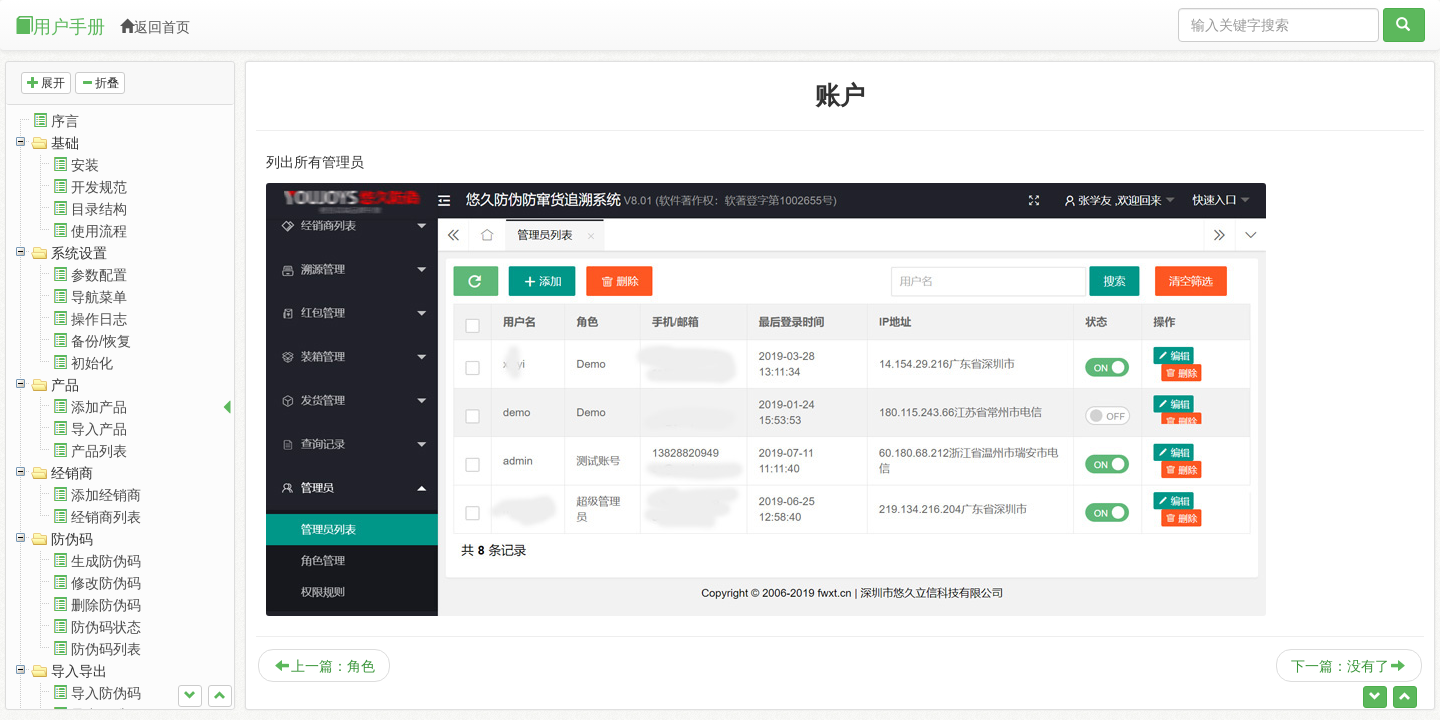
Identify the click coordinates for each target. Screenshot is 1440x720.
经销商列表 (106, 517)
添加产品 (99, 407)
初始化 (92, 363)
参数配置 (99, 275)
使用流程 (99, 231)
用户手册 (60, 26)
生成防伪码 (106, 561)
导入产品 (99, 429)
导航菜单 (99, 297)
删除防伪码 (106, 605)
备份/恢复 (101, 341)
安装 (85, 165)
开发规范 (99, 187)
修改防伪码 (106, 583)
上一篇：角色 (325, 666)
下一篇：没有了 (1348, 666)
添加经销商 (106, 495)
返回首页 (155, 27)
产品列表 (99, 451)
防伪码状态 (106, 627)
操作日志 (99, 319)
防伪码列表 (106, 649)
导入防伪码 (106, 693)
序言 (65, 121)
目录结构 (99, 209)
